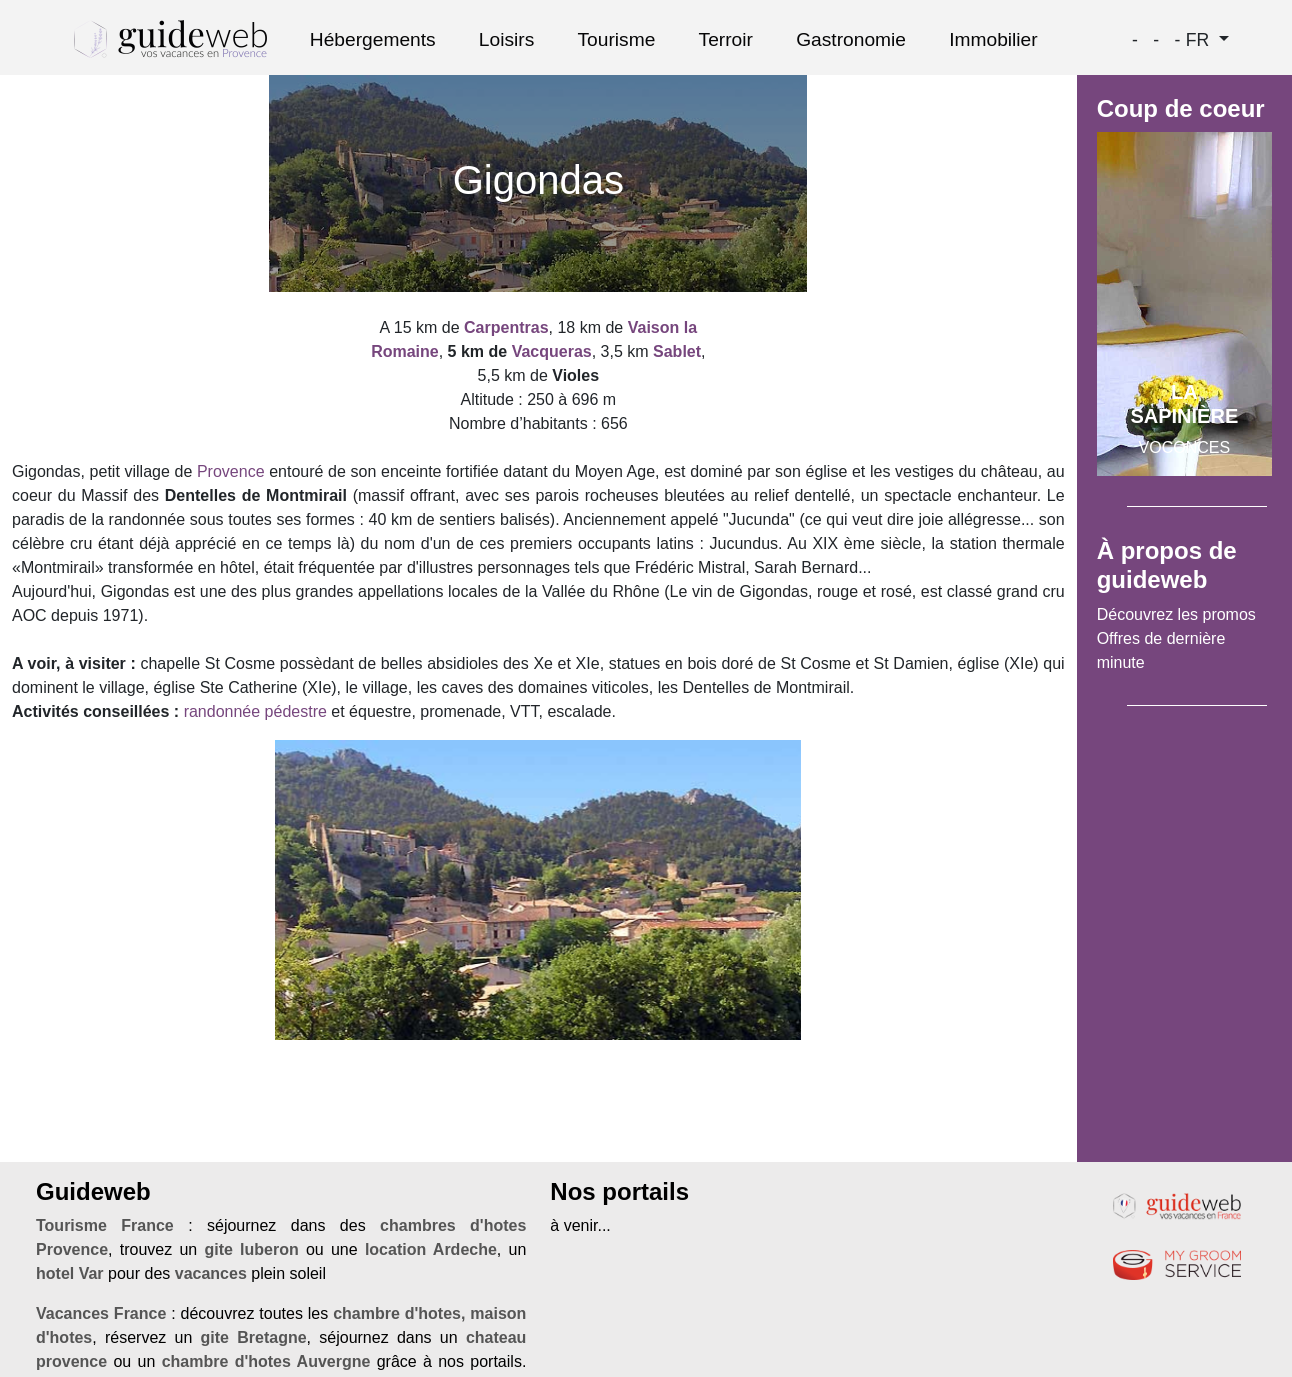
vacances (211, 1273)
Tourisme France (105, 1225)
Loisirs (506, 39)
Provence (231, 471)
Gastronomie (851, 39)
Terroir (726, 39)
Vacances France (101, 1313)
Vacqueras (552, 351)
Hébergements (373, 39)
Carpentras (506, 327)
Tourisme (617, 39)
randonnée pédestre (255, 711)
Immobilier (993, 39)
